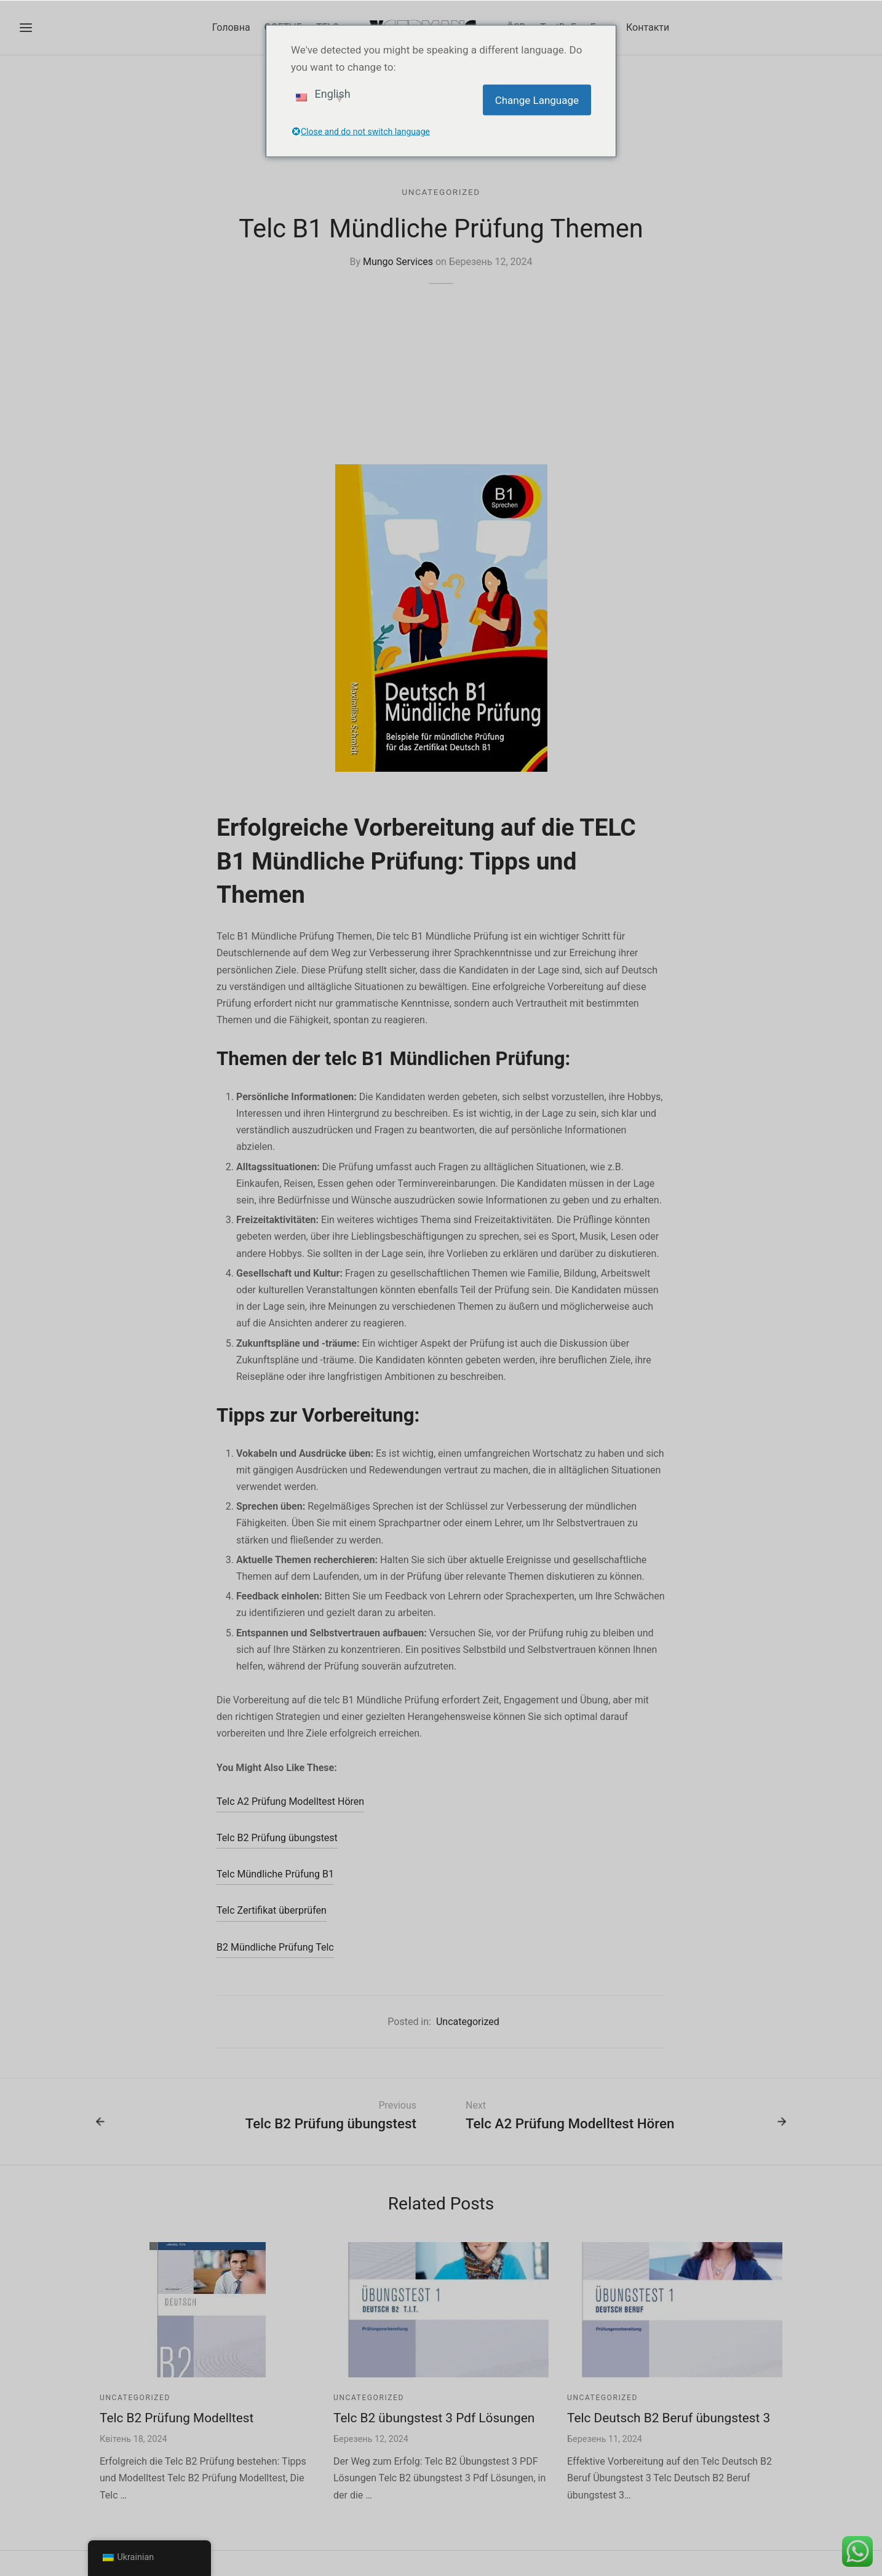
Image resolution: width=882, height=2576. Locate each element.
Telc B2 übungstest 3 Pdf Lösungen (433, 2418)
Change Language (537, 99)
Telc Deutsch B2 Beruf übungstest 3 (668, 2418)
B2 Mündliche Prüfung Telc (275, 1947)
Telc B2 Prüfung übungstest (277, 1838)
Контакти (647, 27)
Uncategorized (441, 192)
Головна (231, 27)
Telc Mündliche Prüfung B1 (275, 1874)
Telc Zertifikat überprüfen (272, 1910)
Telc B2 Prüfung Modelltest (176, 2418)
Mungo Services (398, 262)
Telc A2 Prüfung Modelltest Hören (290, 1801)
